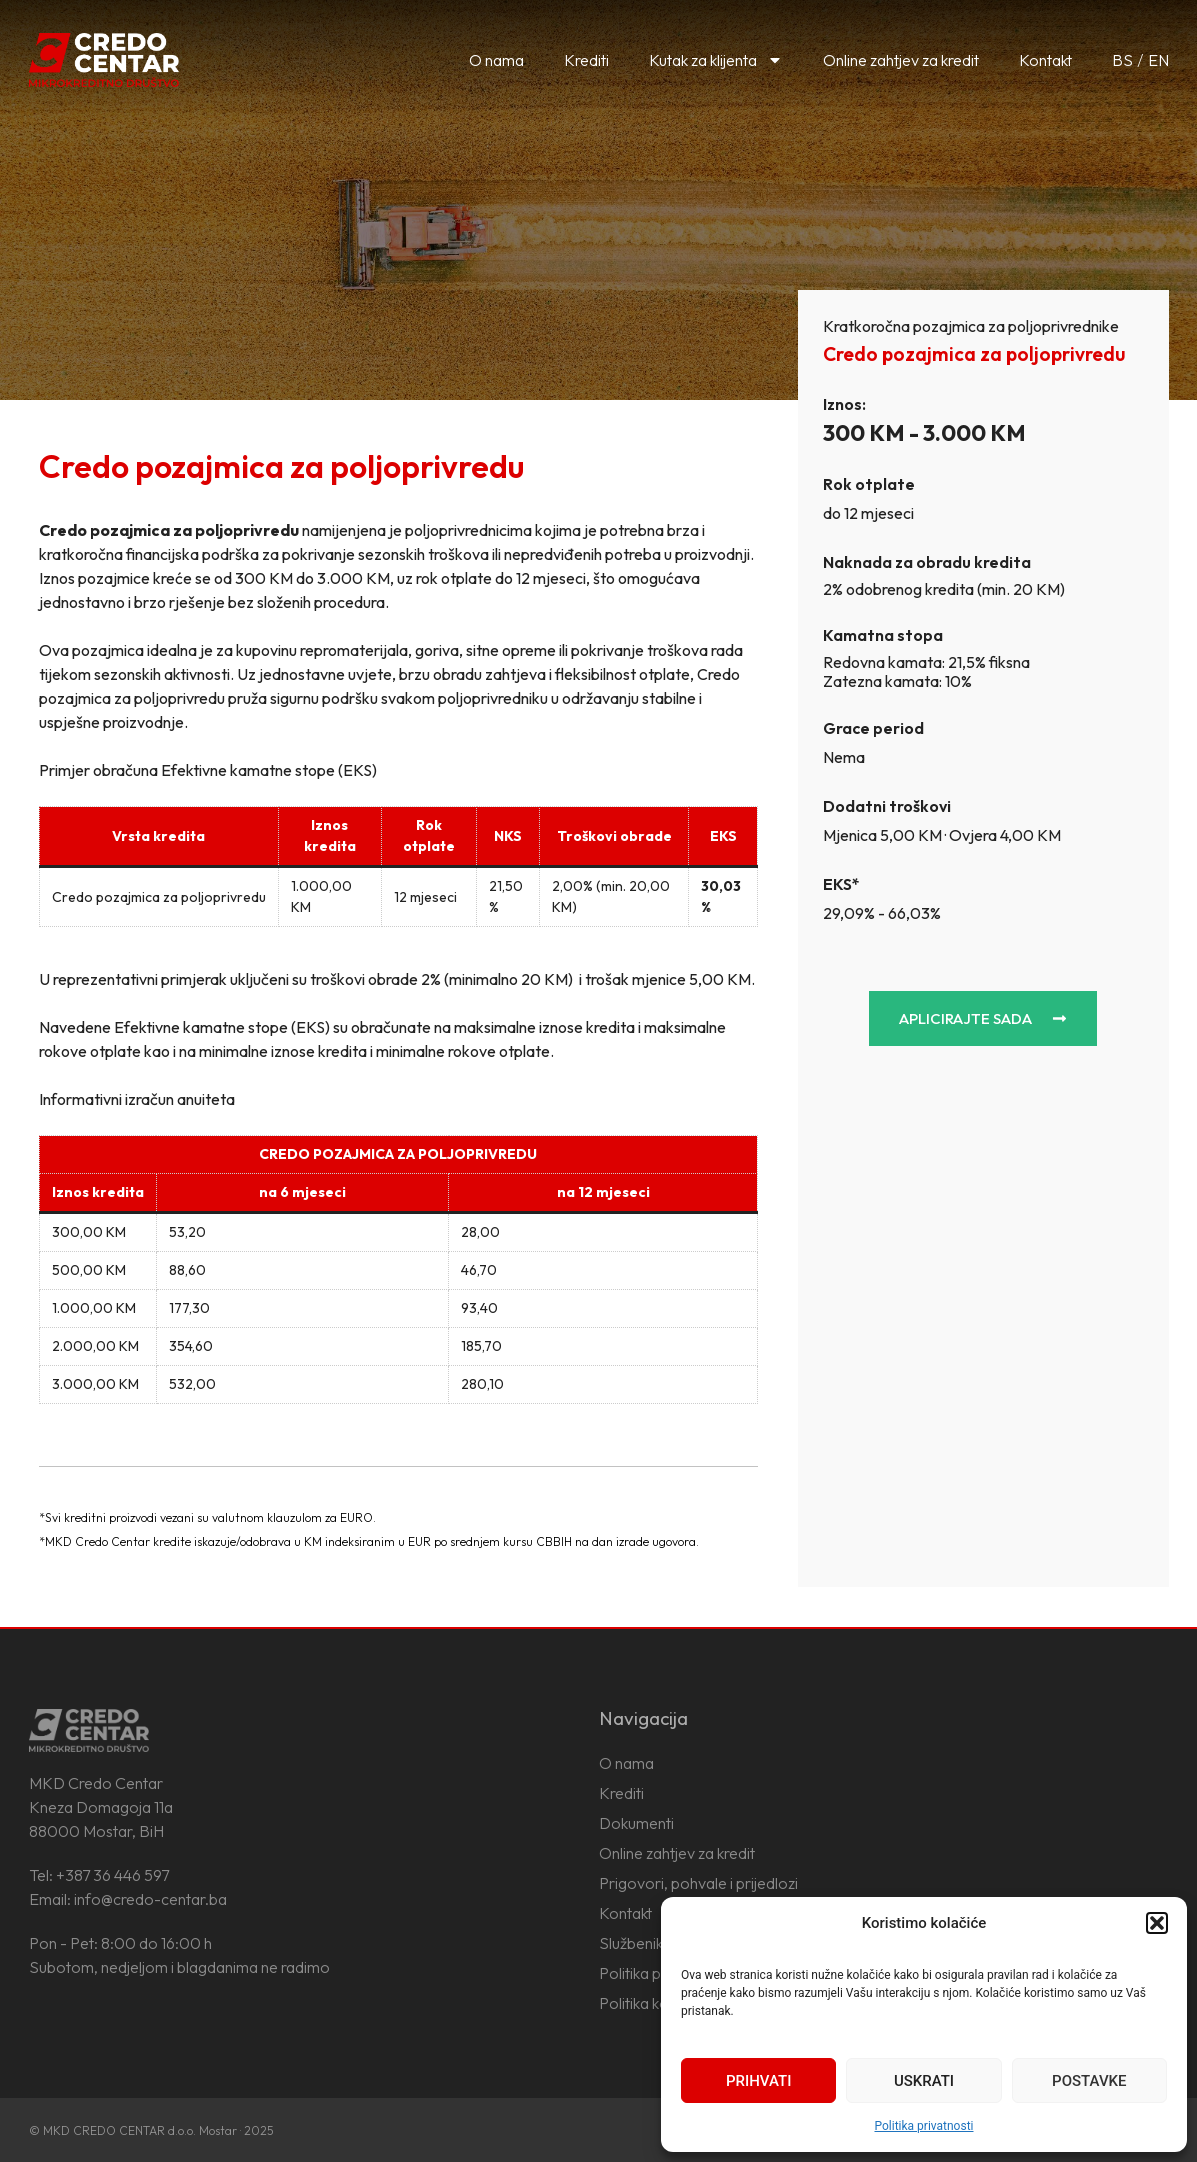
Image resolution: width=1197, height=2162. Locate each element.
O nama (496, 60)
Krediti (586, 60)
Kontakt (1045, 60)
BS (1122, 60)
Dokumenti (636, 1823)
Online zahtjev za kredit (901, 60)
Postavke (1089, 2081)
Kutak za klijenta (716, 60)
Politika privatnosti (923, 2126)
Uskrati (924, 2081)
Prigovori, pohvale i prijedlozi (698, 1883)
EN (1158, 60)
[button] (1157, 1923)
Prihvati (758, 2081)
